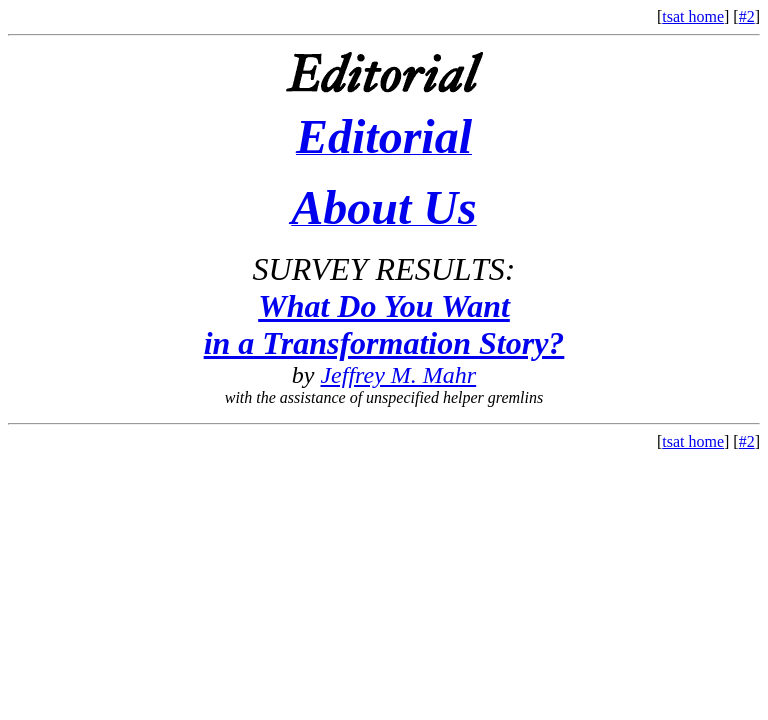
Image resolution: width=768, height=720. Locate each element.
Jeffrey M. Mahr (398, 375)
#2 (747, 16)
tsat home (693, 16)
